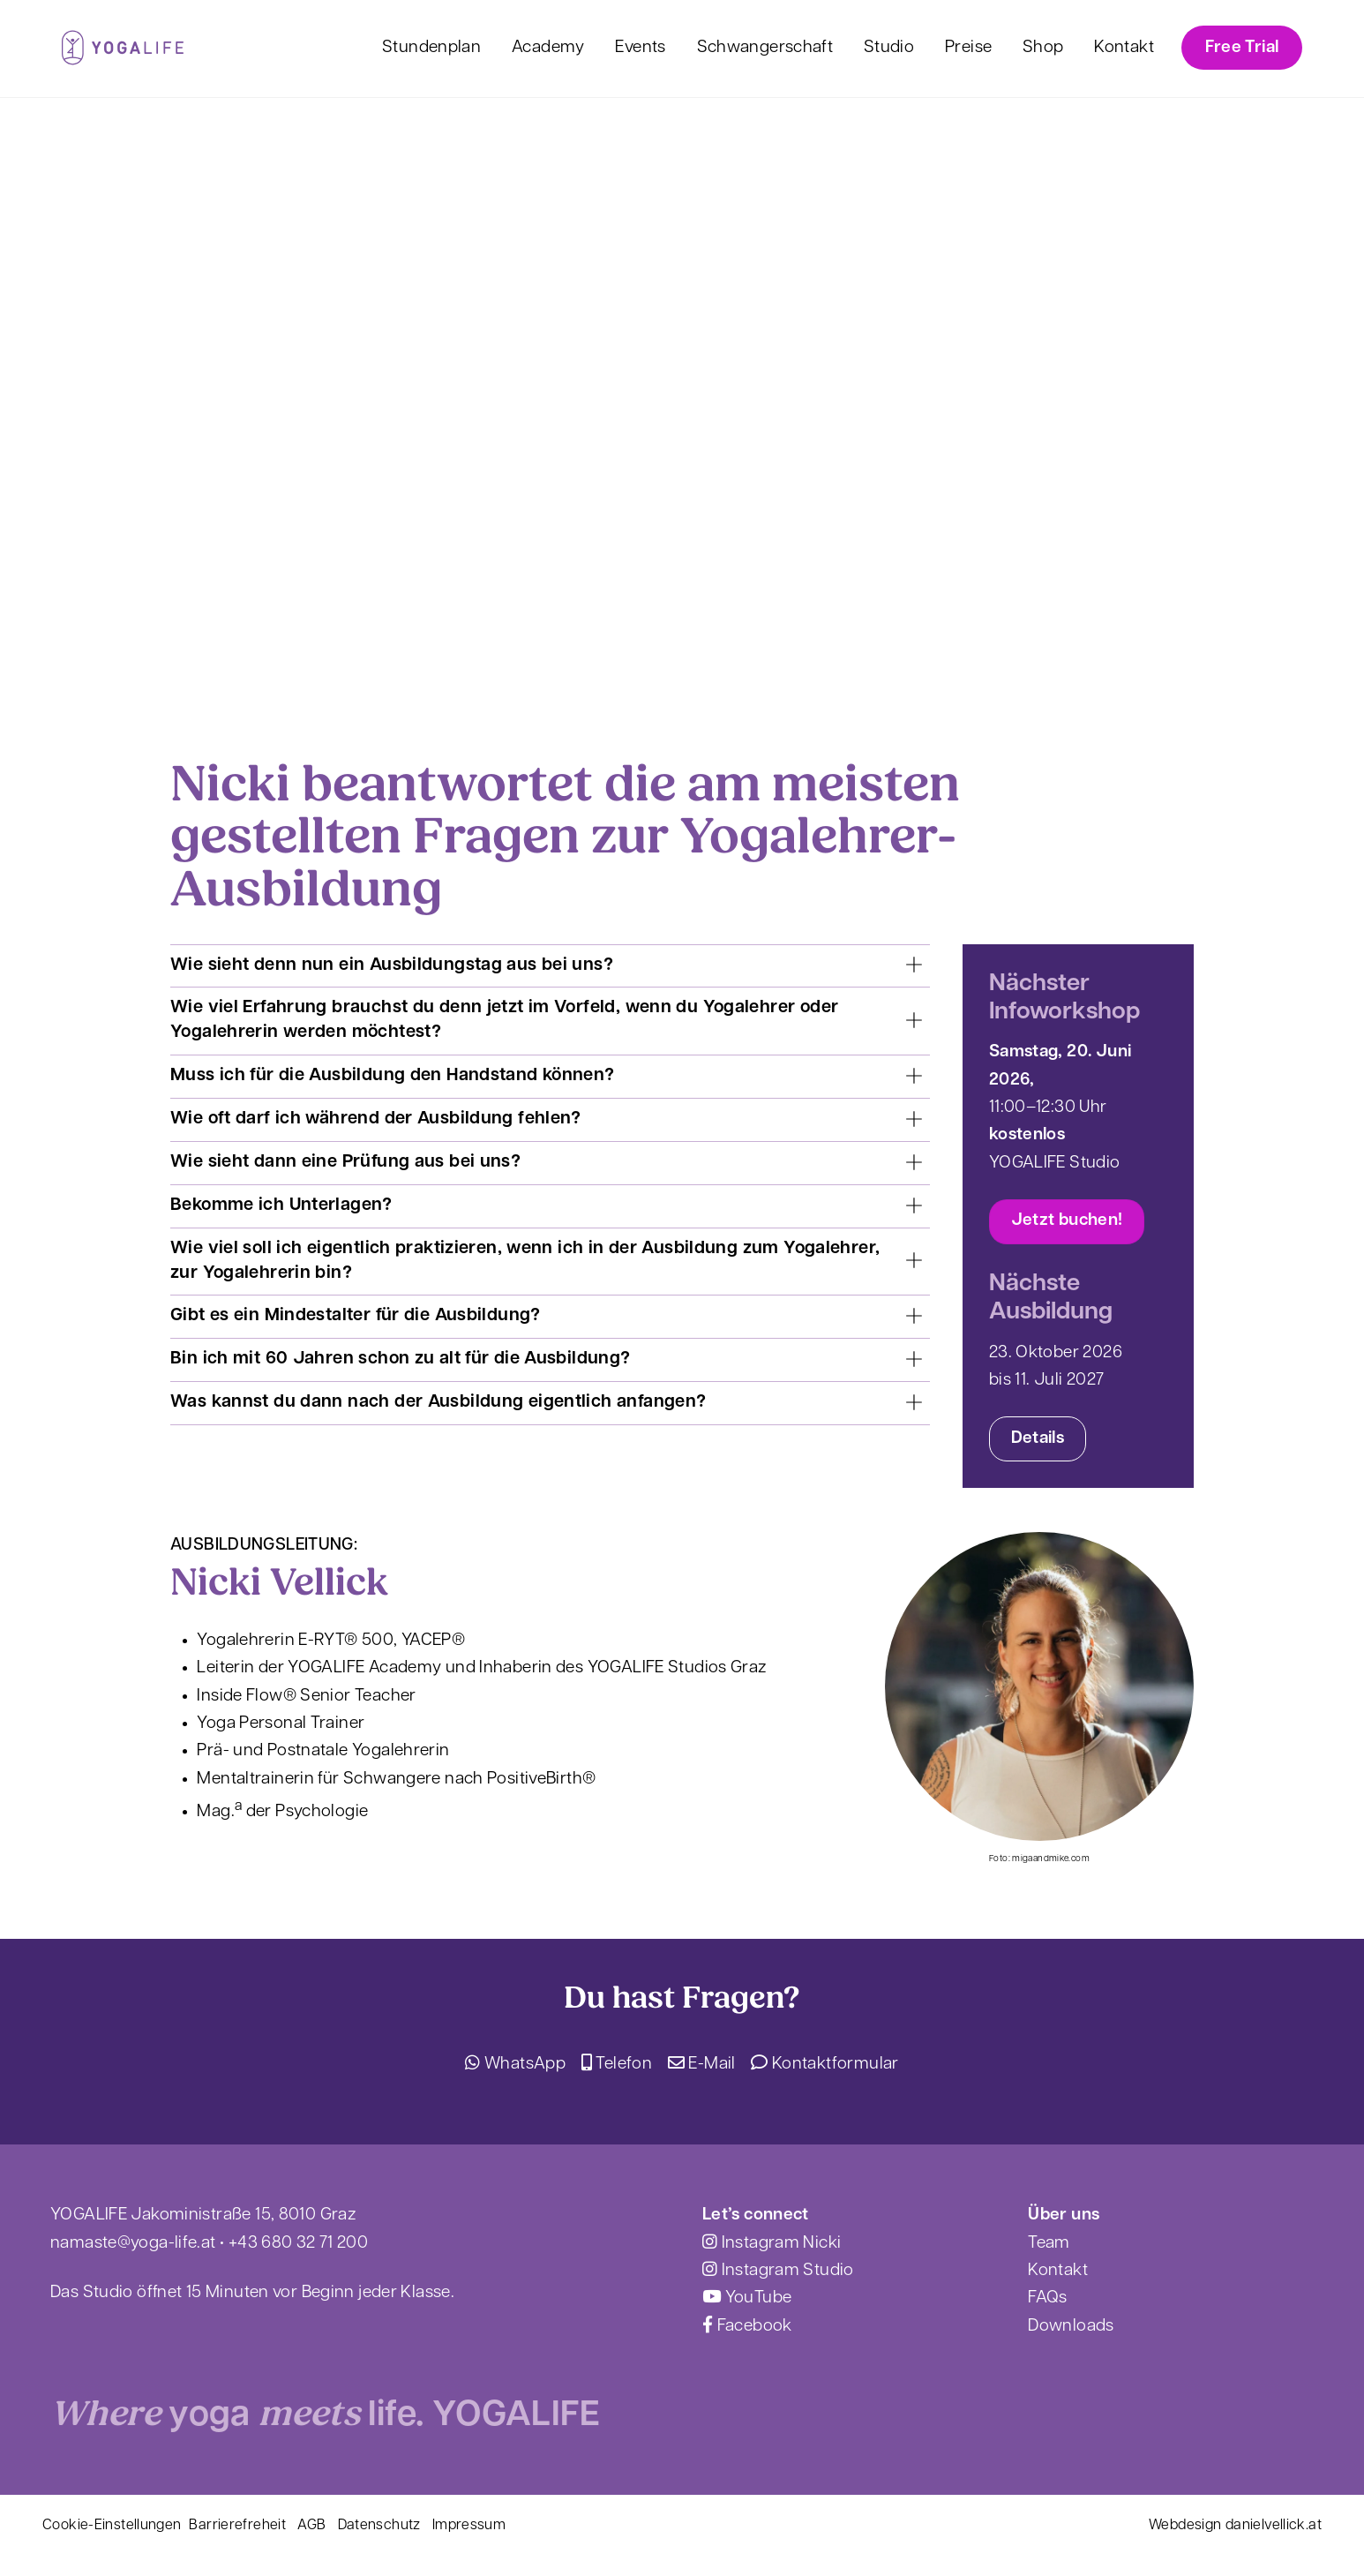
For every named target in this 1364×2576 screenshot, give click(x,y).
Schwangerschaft (765, 48)
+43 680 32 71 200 (298, 2243)
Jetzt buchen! (1067, 1221)
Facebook (747, 2326)
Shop (1043, 48)
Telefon (616, 2064)
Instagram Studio (778, 2271)
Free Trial (1242, 48)
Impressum (469, 2526)
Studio (889, 48)
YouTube (746, 2298)
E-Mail (702, 2064)
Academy (548, 48)
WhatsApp (515, 2064)
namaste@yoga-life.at (133, 2243)
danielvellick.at (1273, 2526)
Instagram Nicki (771, 2243)
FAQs (1048, 2298)
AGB (311, 2526)
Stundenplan (431, 48)
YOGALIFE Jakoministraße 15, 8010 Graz (203, 2215)
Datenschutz (379, 2526)
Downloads (1070, 2326)
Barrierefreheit (237, 2526)
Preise (968, 48)
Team (1049, 2243)
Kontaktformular (824, 2064)
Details (1038, 1439)
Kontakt (1124, 48)
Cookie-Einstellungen (112, 2526)
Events (640, 48)
